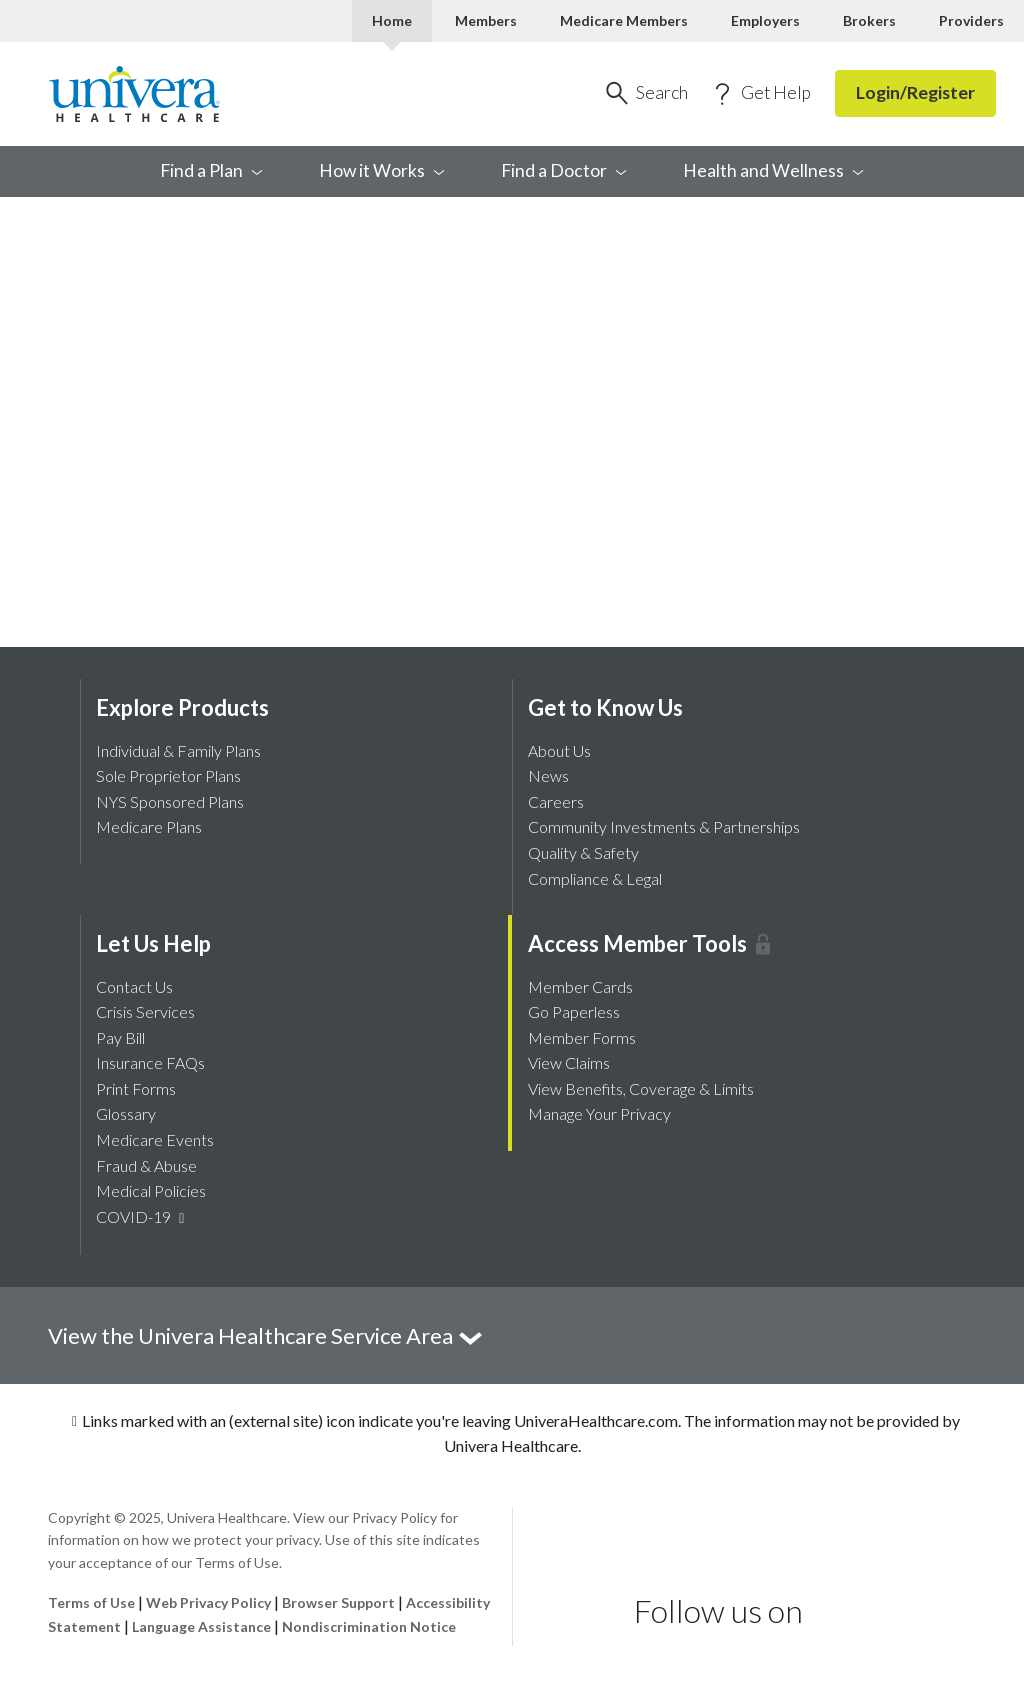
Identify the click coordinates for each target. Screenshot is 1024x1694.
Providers (971, 20)
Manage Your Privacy (599, 1113)
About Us (559, 750)
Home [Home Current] (392, 20)
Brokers (869, 20)
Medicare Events (155, 1139)
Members (486, 20)
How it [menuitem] (382, 170)
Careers (556, 801)
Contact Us (134, 986)
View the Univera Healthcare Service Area (266, 1335)
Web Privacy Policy (208, 1602)
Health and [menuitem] (773, 170)
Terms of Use (91, 1602)
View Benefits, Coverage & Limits (641, 1088)
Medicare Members (624, 20)
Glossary (126, 1113)
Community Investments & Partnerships (664, 826)
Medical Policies (151, 1190)
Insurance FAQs (150, 1062)
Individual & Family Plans (178, 750)
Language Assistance (203, 1626)
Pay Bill (120, 1037)
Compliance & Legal (595, 878)
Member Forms (582, 1037)
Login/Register (915, 92)
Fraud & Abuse (146, 1165)
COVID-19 (143, 1216)
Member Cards (580, 986)
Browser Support (338, 1602)
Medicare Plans (149, 826)
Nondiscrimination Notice (369, 1626)
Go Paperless (574, 1011)
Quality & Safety (583, 852)
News (548, 775)
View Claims (569, 1062)
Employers (765, 20)
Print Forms (136, 1088)
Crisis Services (145, 1011)
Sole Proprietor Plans (168, 775)
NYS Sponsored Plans (170, 801)
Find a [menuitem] (211, 170)
